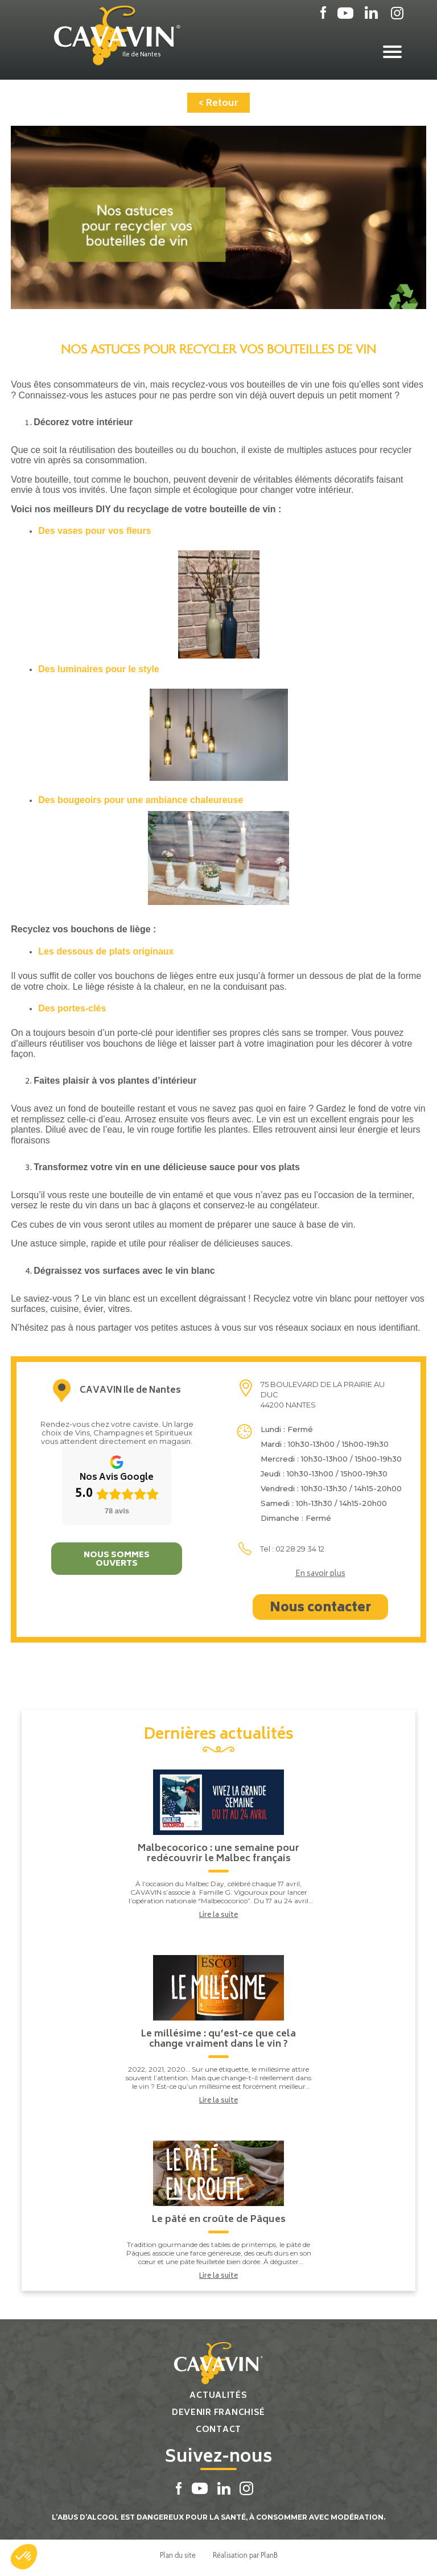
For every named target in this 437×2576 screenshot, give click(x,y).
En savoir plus (320, 1575)
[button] (24, 2556)
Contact (218, 2430)
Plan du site (178, 2555)
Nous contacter (320, 1608)
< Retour (218, 104)
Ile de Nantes (141, 55)
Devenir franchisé (218, 2413)
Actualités (218, 2396)
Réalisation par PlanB (245, 2555)
